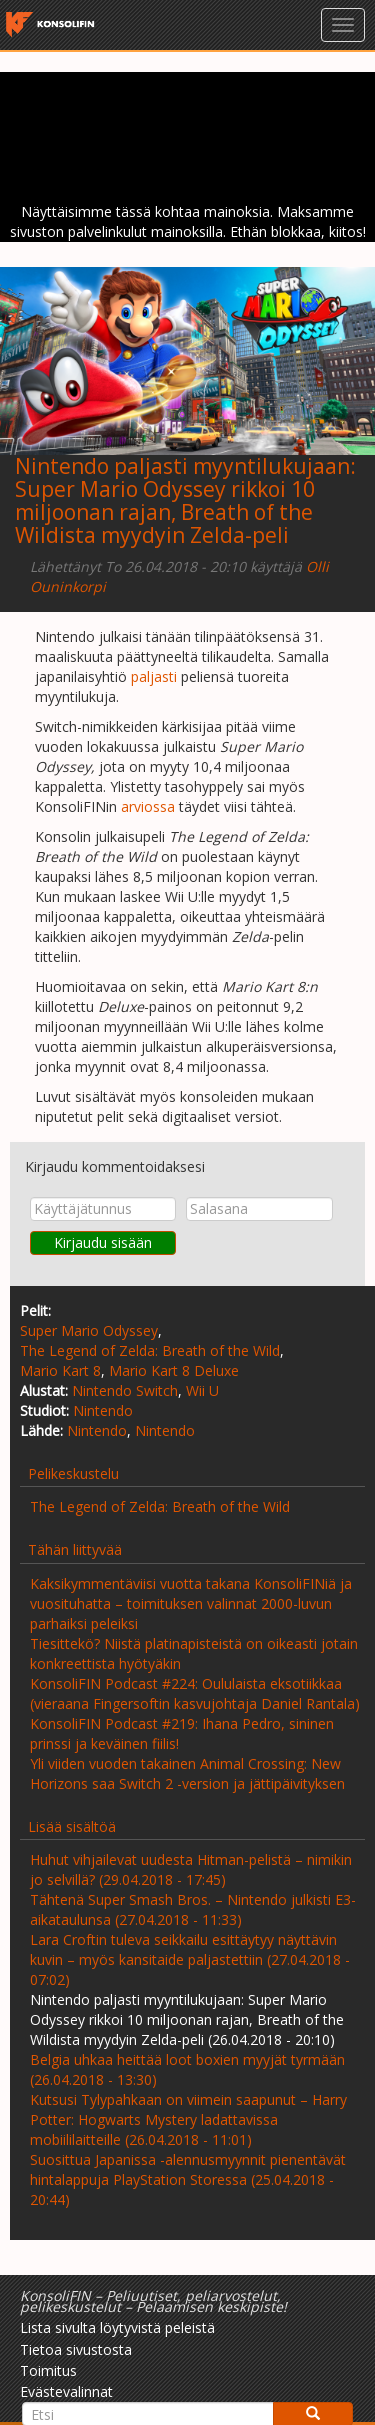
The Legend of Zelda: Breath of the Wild (150, 1350)
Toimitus (48, 2370)
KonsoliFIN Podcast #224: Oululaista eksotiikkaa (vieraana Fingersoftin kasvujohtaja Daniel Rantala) (195, 1693)
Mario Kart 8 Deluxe (174, 1370)
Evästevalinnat (66, 2391)
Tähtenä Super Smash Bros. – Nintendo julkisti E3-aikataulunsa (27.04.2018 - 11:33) (193, 1909)
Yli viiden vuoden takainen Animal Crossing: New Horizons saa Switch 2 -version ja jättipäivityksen (187, 1773)
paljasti (154, 676)
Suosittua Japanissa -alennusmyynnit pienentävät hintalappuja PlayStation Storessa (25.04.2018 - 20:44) (188, 2179)
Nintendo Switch (125, 1390)
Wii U (202, 1390)
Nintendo (103, 1410)
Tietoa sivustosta (76, 2349)
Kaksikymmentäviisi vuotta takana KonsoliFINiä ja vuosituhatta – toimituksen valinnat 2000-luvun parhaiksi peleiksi (191, 1603)
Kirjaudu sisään (103, 1242)
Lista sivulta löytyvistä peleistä (117, 2327)
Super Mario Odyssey (89, 1330)
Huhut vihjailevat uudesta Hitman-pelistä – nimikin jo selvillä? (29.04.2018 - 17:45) (191, 1869)
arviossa (148, 806)
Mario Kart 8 (60, 1370)
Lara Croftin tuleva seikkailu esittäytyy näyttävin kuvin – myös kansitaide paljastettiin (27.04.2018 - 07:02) (190, 1959)
